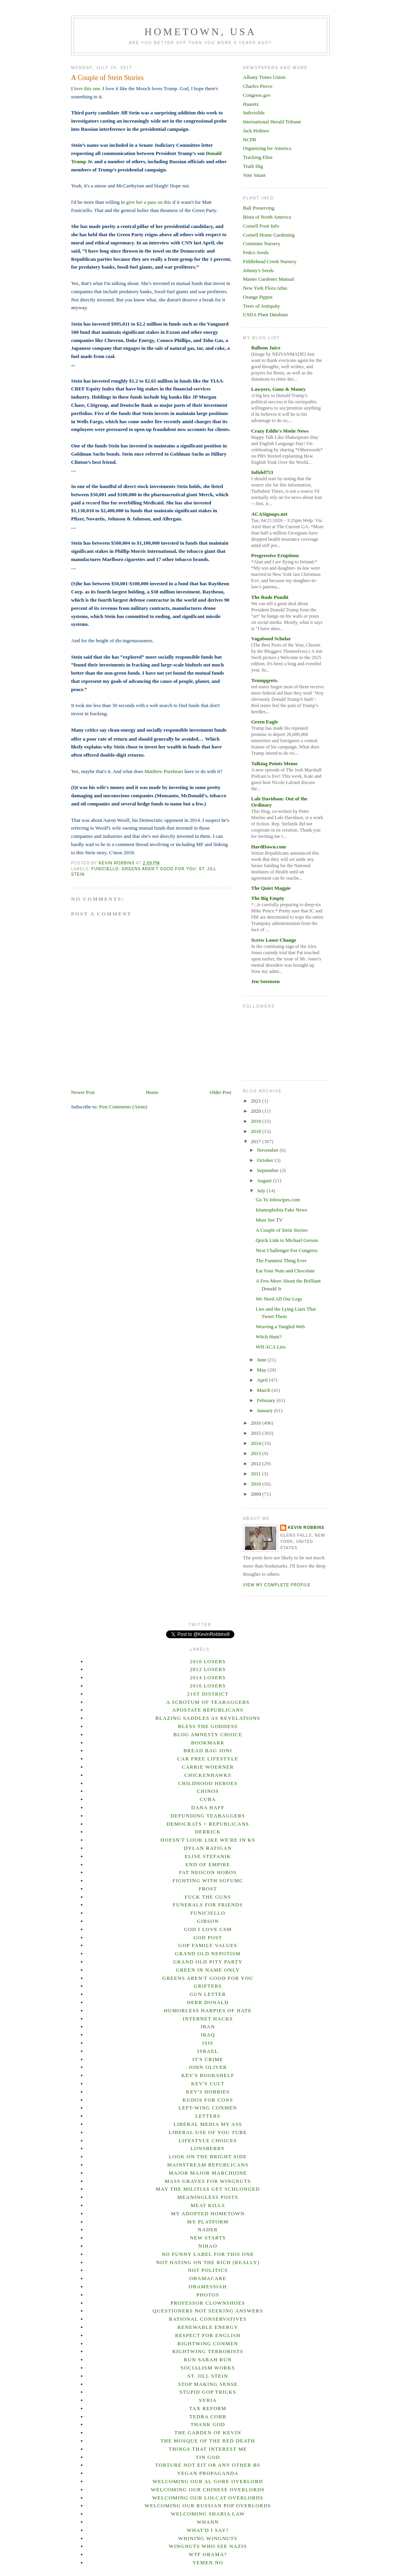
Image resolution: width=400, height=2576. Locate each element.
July (262, 1191)
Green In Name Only (207, 1970)
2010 (256, 1484)
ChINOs (208, 1791)
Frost (208, 1889)
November (268, 1150)
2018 (256, 1131)
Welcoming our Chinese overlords (207, 2489)
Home (152, 1092)
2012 (256, 1463)
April (263, 1380)
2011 (256, 1474)
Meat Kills (208, 2205)
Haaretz (251, 104)
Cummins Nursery (261, 243)
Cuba (208, 1799)
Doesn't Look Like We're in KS (208, 1840)
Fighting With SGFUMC (207, 1880)
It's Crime (207, 2059)
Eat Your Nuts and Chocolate (284, 1271)
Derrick (208, 1832)
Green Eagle (264, 722)
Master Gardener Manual (268, 279)
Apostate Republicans (207, 1710)
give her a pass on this (148, 202)
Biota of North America (267, 217)
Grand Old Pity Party (208, 1962)
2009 (256, 1494)
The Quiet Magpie (271, 888)
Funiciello (105, 869)
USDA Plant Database (265, 314)
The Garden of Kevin (208, 2432)
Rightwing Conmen (207, 2343)
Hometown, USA (201, 31)
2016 (256, 1423)
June (262, 1360)
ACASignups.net (269, 514)
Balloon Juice (265, 348)
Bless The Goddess (208, 1726)
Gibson (208, 1921)
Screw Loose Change (273, 940)
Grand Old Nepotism (208, 1953)
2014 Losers (208, 1677)
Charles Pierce (257, 86)
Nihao (207, 2246)
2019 (256, 1121)
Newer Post (83, 1092)
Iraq (208, 2035)
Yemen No (208, 2562)
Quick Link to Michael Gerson (286, 1240)
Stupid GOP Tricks (207, 2392)
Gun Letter (208, 1994)
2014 (256, 1443)
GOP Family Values (208, 1945)
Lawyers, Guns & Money (278, 389)
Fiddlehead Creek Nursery (269, 261)
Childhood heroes (208, 1783)
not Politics (208, 2270)
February (267, 1400)
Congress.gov (257, 95)
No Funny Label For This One (208, 2254)
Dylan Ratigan (208, 1848)
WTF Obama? (208, 2554)
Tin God (208, 2457)
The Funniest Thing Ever (280, 1260)
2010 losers (208, 1661)
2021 (256, 1101)
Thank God (208, 2424)
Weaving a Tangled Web (280, 1326)
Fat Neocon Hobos (207, 1872)
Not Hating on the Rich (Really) (208, 2262)
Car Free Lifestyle (207, 1759)
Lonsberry (208, 2148)
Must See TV (268, 1220)
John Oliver (208, 2067)
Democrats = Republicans (207, 1824)
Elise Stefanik (208, 1856)
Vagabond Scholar (271, 638)
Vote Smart (254, 175)
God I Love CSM (208, 1929)
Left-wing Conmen (208, 2108)
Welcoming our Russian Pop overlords (208, 2505)
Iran (208, 2026)
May (262, 1370)
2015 (256, 1433)
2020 (256, 1111)
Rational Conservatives (207, 2319)
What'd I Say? (208, 2530)
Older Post (220, 1092)
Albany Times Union (264, 77)
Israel (207, 2051)
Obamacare (208, 2278)
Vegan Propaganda (207, 2473)
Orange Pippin (257, 297)
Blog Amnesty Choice (208, 1734)
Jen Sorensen (265, 981)
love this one (87, 88)
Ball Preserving (259, 208)
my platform (208, 2222)
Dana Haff (207, 1807)
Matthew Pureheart (164, 771)
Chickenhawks (207, 1775)
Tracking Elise (258, 157)
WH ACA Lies (270, 1347)
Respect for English (207, 2335)
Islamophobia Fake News (281, 1210)
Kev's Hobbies (208, 2092)
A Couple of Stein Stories (281, 1230)
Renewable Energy (207, 2327)
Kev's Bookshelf (207, 2075)
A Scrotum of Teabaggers (208, 1702)
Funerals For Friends (208, 1905)
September (268, 1170)
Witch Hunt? (268, 1337)
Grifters (208, 1986)
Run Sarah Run (208, 2359)
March (264, 1390)
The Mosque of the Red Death (208, 2441)
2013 (256, 1453)
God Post (207, 1937)
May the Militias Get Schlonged (208, 2189)
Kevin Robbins (306, 1527)
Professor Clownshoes (207, 2303)
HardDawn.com (268, 847)
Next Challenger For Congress (286, 1250)
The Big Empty (267, 898)
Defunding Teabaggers (208, 1816)
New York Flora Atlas (265, 288)
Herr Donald (208, 2002)
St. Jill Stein (208, 2376)
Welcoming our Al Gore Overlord (208, 2481)
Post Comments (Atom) (123, 1107)
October (266, 1160)
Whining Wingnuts (208, 2538)
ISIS (207, 2043)
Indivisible (254, 113)
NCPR (249, 140)
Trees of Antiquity (261, 306)
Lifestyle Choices (208, 2140)
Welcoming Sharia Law (208, 2514)
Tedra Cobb (207, 2416)
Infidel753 (262, 472)
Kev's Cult (207, 2083)
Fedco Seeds (255, 252)
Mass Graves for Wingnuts (207, 2181)
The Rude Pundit (269, 597)
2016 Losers (208, 1686)
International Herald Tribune (272, 122)
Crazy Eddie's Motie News (280, 431)
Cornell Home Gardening (269, 235)
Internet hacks (208, 2019)
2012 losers (208, 1669)
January (265, 1410)
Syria (208, 2400)
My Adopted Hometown (208, 2213)
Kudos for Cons (207, 2100)
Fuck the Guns (208, 1897)
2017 (256, 1141)
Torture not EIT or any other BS (207, 2465)
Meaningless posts (207, 2197)
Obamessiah (208, 2286)
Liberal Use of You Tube (208, 2132)
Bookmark (208, 1743)
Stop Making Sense (208, 2384)
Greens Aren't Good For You (158, 869)
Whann (208, 2522)
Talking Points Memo (274, 763)
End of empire (208, 1864)
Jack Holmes (256, 131)
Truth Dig (253, 166)
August (265, 1180)
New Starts (208, 2238)
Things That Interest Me (208, 2449)
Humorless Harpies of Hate (208, 2010)
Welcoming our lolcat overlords (208, 2498)
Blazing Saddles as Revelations (207, 1718)
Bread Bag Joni (208, 1750)
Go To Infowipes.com (277, 1199)
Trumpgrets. (264, 680)
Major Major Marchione (208, 2173)
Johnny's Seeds (258, 270)
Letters (208, 2116)
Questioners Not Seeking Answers (208, 2311)
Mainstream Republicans (207, 2165)
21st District (208, 1694)
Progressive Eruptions (275, 555)
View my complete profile (277, 1585)
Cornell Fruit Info (261, 226)
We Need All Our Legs (278, 1299)
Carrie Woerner (208, 1767)
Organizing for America (267, 148)
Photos (207, 2295)
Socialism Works (207, 2368)
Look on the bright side (208, 2156)
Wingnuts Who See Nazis (208, 2546)
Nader (208, 2229)
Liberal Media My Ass (207, 2124)
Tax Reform (207, 2408)
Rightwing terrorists (207, 2351)
